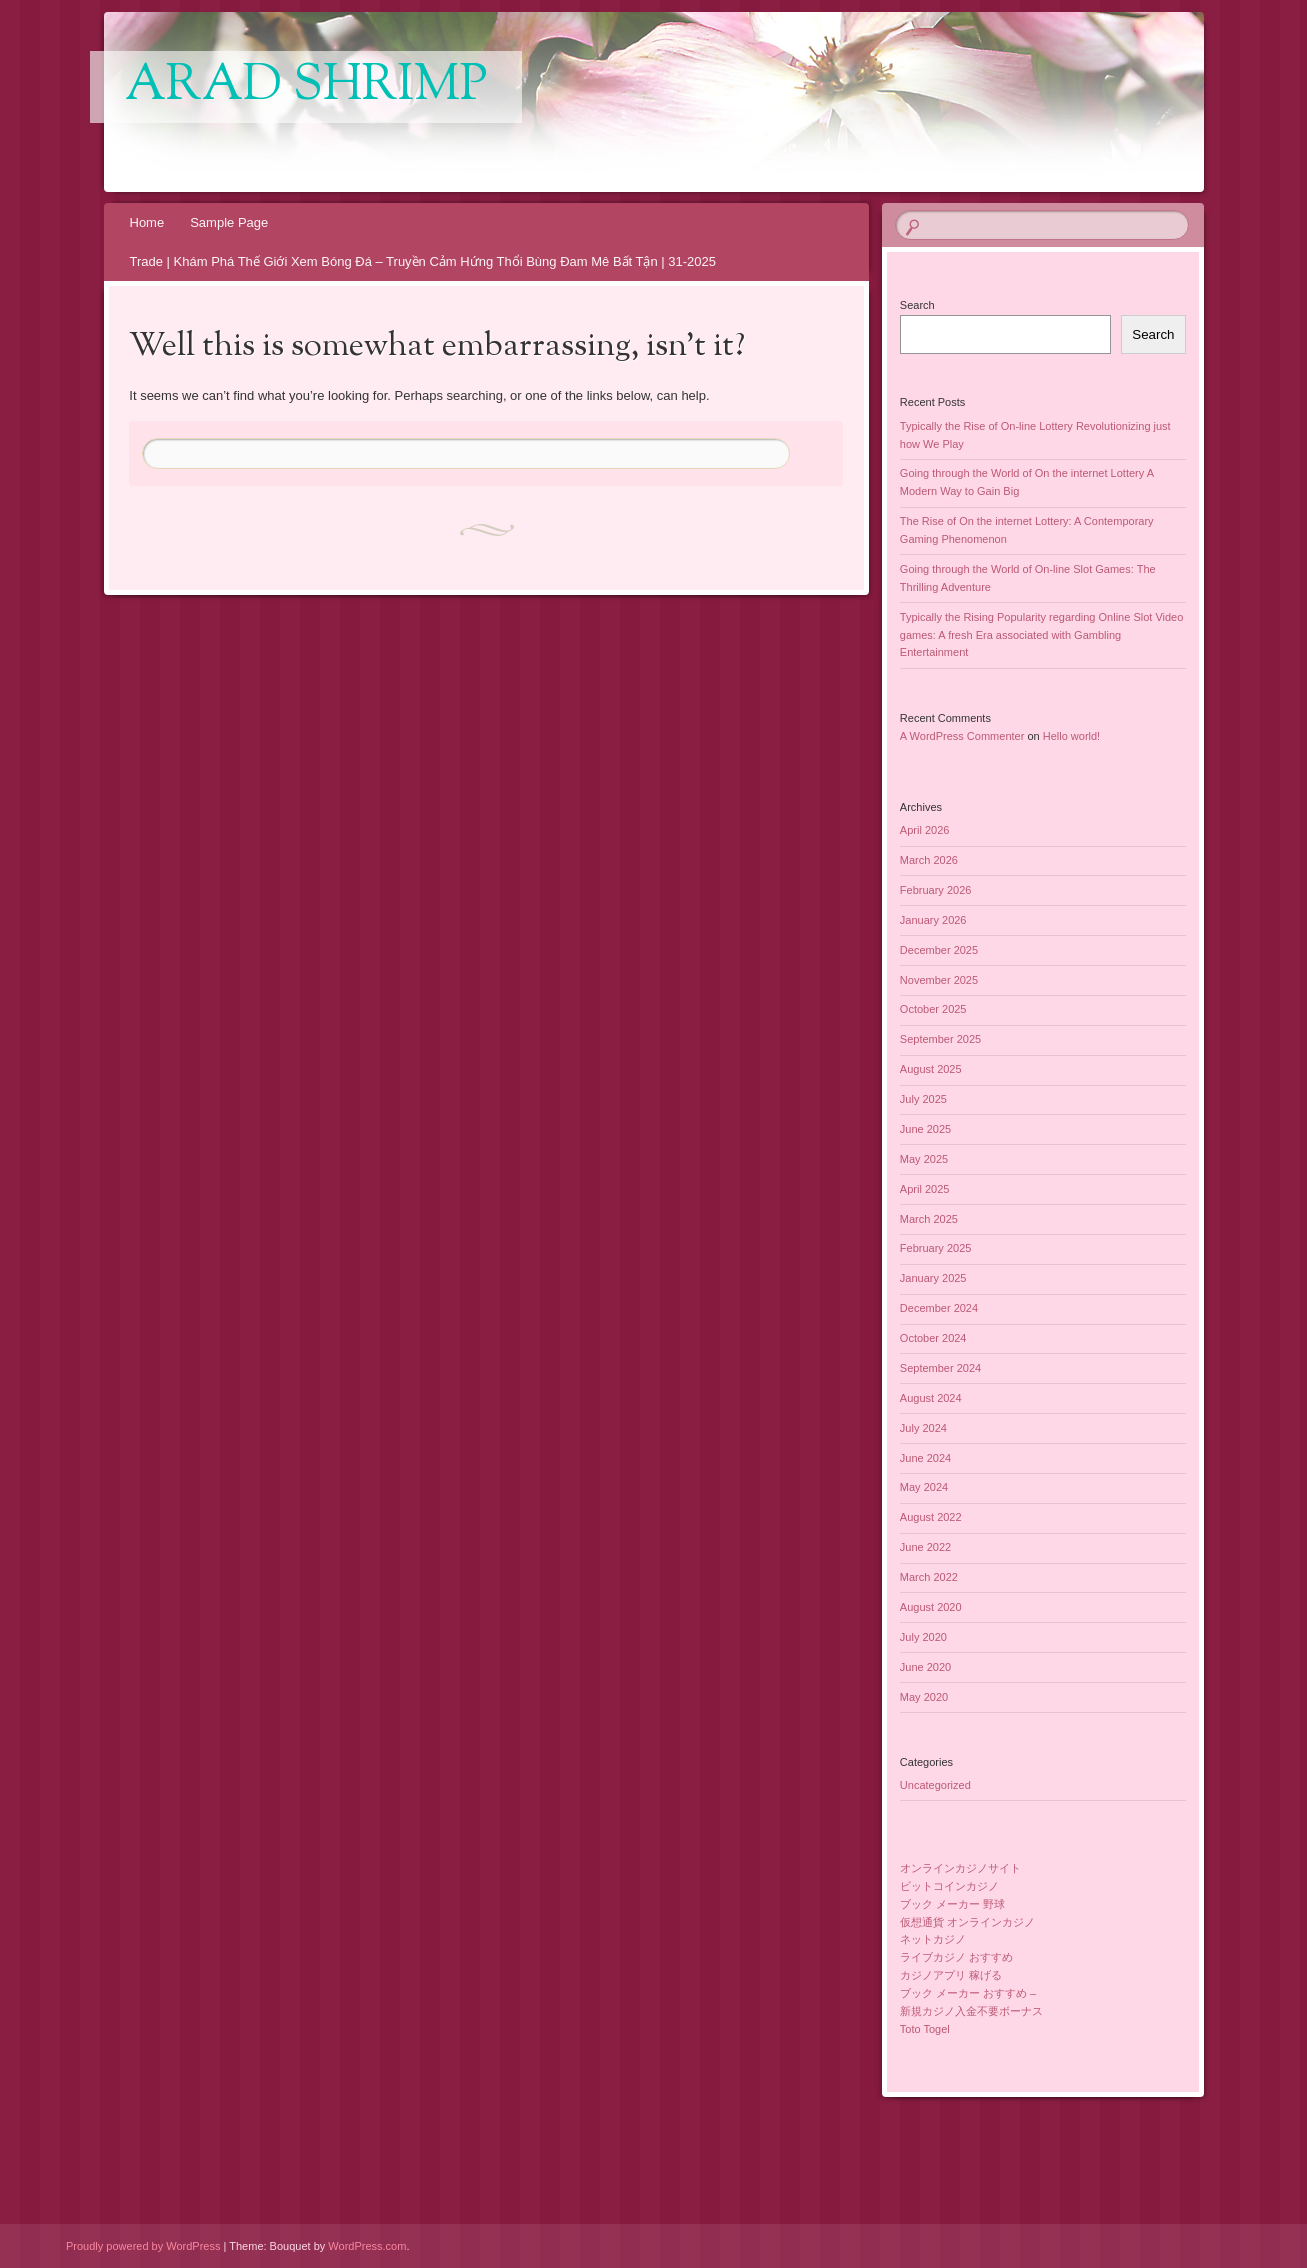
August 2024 (931, 1398)
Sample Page (229, 222)
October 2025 (933, 1009)
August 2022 (931, 1517)
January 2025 (933, 1278)
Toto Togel (925, 2029)
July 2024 (923, 1428)
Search (917, 305)
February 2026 (936, 890)
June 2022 (925, 1547)
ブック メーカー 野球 (952, 1904)
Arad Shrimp (306, 87)
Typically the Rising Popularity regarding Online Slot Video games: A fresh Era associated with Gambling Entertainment (1042, 635)
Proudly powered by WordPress (143, 2246)
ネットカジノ (933, 1939)
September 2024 (940, 1368)
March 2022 (929, 1577)
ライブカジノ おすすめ (956, 1957)
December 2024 (939, 1308)
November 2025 (939, 980)
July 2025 (923, 1099)
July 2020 (923, 1637)
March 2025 (929, 1219)
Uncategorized (935, 1785)
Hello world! (1071, 736)
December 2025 (939, 950)
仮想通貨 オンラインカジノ (967, 1922)
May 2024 (924, 1487)
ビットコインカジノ (949, 1886)
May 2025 (924, 1159)
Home (147, 222)
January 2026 (933, 920)
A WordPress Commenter (962, 736)
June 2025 (925, 1129)
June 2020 (925, 1667)
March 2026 (929, 860)
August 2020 (931, 1607)
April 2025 (925, 1189)
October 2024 (933, 1338)
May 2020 (924, 1697)
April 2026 (925, 830)
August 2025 (931, 1069)
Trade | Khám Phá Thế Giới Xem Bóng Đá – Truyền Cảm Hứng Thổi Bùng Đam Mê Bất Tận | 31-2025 (423, 261)
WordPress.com (367, 2246)
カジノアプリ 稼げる (951, 1975)
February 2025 (936, 1248)
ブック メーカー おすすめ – (968, 1993)
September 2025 (940, 1039)
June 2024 (925, 1458)
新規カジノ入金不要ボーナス (971, 2011)
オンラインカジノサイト (960, 1868)
